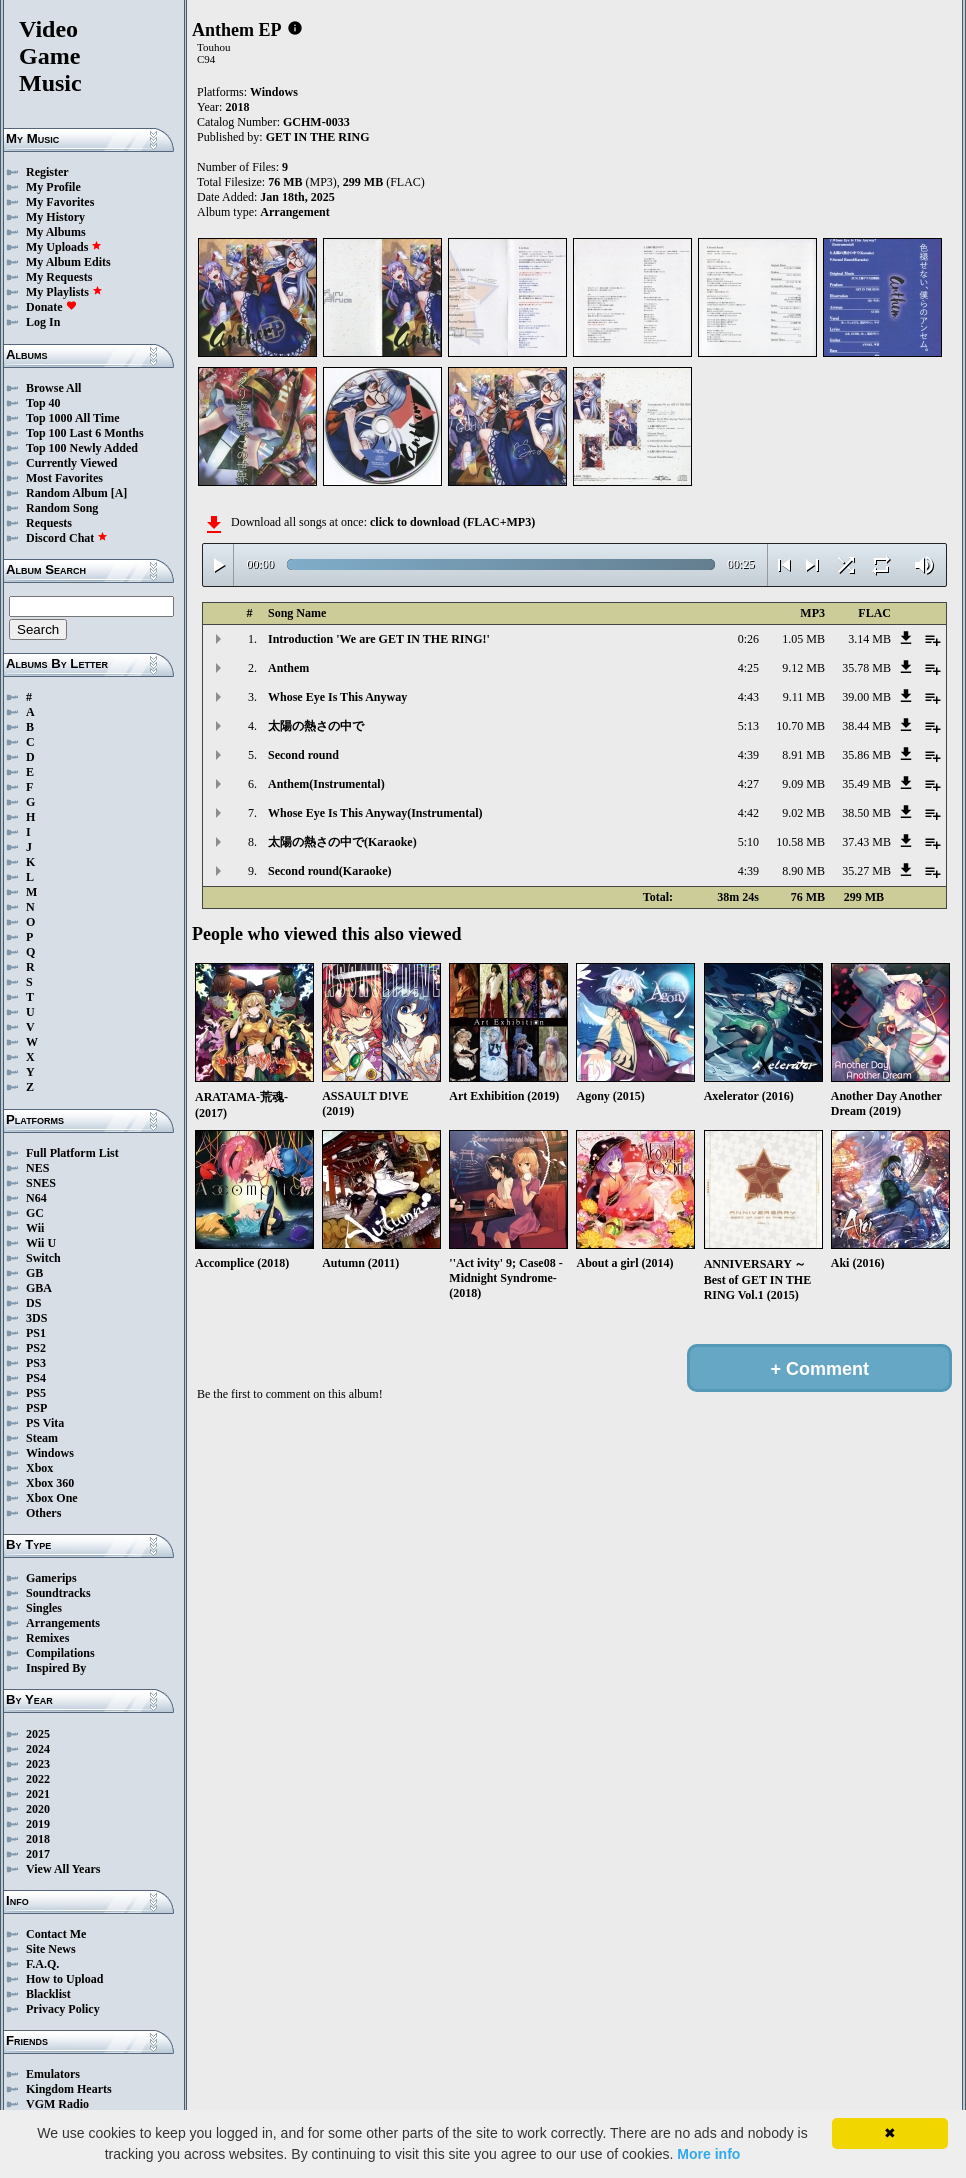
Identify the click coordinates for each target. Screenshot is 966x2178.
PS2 (36, 1348)
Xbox (39, 1468)
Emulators (53, 2074)
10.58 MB (800, 842)
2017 (38, 1854)
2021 (38, 1794)
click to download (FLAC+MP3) (452, 522)
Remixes (47, 1638)
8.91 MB (803, 755)
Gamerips (51, 1578)
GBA (39, 1288)
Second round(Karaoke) (329, 871)
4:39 (748, 755)
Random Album (67, 493)
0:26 (748, 639)
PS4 (36, 1378)
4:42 (748, 813)
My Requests (59, 277)
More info (708, 2154)
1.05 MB (803, 639)
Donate (51, 307)
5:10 (748, 842)
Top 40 (43, 403)
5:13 (748, 726)
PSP (36, 1408)
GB (34, 1273)
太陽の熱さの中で (316, 726)
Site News (51, 1949)
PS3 (36, 1363)
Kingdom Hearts (69, 2089)
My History (55, 217)
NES (37, 1168)
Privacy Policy (63, 2009)
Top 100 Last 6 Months (85, 433)
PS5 (36, 1393)
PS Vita (45, 1423)
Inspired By (56, 1668)
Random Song (62, 508)
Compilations (60, 1653)
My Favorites (60, 202)
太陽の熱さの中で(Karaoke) (342, 842)
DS (33, 1303)
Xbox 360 (50, 1483)
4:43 (748, 697)
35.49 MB (866, 784)
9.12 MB (803, 668)
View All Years (63, 1869)
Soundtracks (58, 1593)
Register (47, 172)
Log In (43, 322)
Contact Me (56, 1934)
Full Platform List (72, 1153)
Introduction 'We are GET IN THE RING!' (379, 639)
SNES (41, 1183)
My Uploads (64, 247)
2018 (38, 1839)
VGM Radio (57, 2104)
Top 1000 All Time (72, 418)
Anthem (288, 668)
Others (43, 1513)
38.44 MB (866, 726)
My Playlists (64, 292)
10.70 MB (800, 726)
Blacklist (48, 1994)
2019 (38, 1824)
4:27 (748, 784)
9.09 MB (803, 784)
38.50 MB (866, 813)
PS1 (36, 1333)
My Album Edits (68, 262)
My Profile (53, 187)
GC (35, 1213)
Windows (50, 1453)
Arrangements (63, 1623)
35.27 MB (866, 871)
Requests (49, 523)
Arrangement (294, 212)
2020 (38, 1809)
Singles (44, 1608)
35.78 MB (866, 668)
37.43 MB (866, 842)
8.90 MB (803, 871)
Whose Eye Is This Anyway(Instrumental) (375, 813)
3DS (36, 1318)
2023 (38, 1764)
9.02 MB (803, 813)
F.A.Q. (42, 1964)
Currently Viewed (71, 463)
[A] (119, 493)
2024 (38, 1749)
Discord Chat (67, 538)
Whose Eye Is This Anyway (337, 697)
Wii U (41, 1243)
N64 (36, 1198)
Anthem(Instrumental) (326, 784)
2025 (38, 1734)
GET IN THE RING (318, 137)
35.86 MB (866, 755)
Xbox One (52, 1498)
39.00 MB (866, 697)
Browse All (53, 388)
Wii (35, 1228)
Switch (43, 1258)
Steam (42, 1438)
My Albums (56, 232)
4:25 (748, 668)
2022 (38, 1779)
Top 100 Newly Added (82, 448)
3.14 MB (869, 639)
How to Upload (64, 1979)
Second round (303, 755)
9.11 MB (804, 697)
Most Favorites (64, 478)
